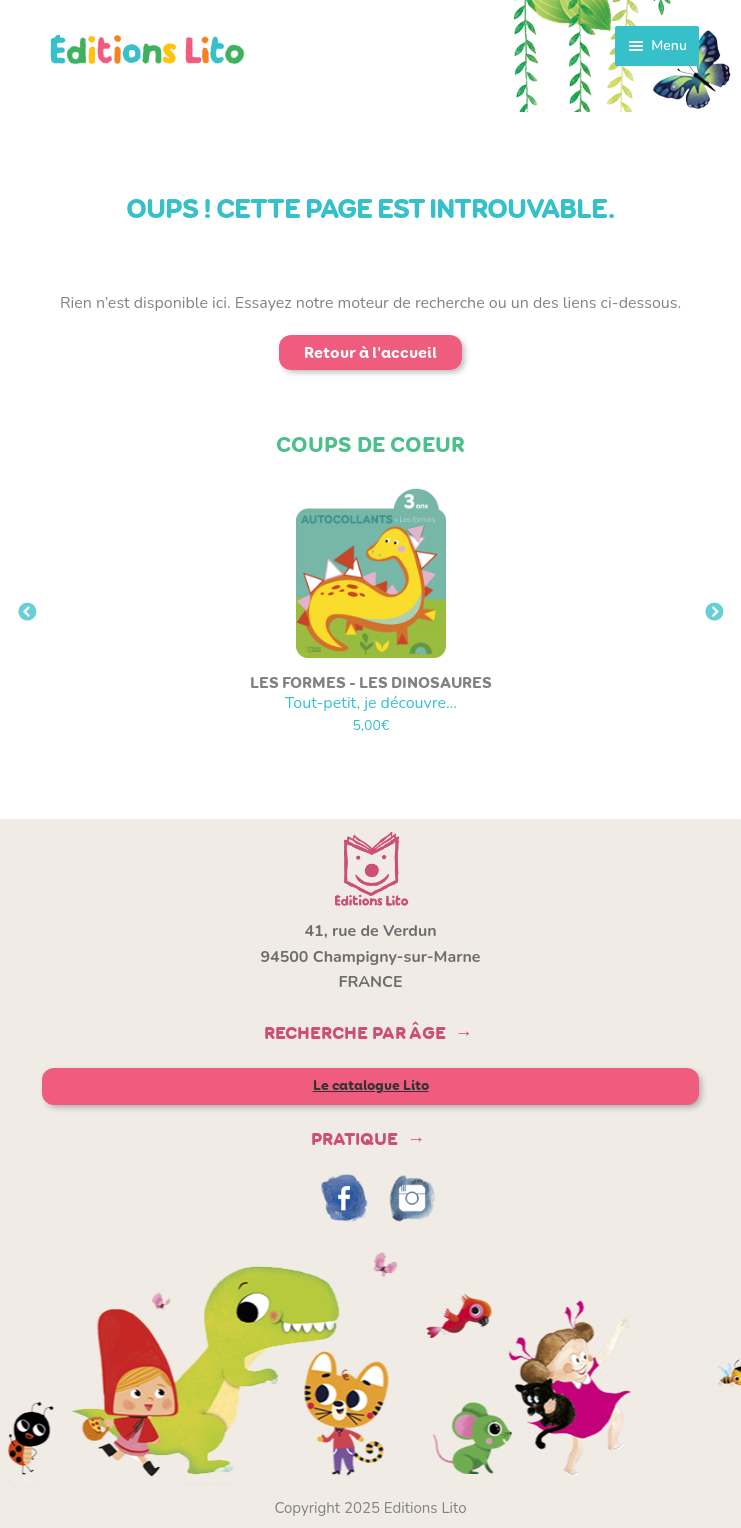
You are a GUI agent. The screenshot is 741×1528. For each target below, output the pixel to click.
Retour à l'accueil (370, 352)
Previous (27, 613)
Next (714, 613)
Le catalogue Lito (371, 1085)
